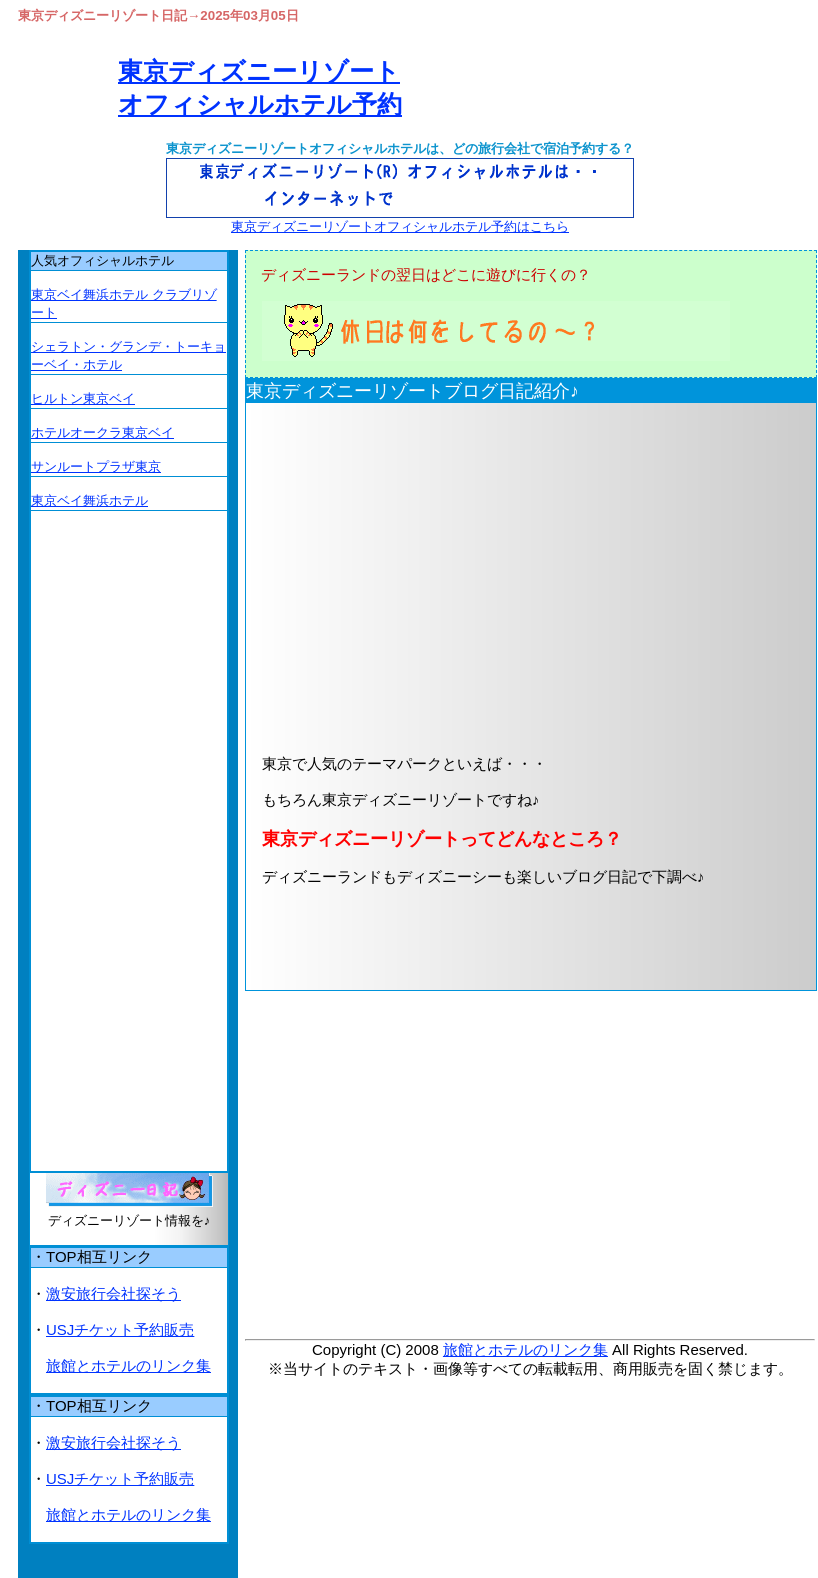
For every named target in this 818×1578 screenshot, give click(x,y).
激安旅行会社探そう (113, 1293)
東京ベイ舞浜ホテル (89, 500)
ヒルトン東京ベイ (83, 398)
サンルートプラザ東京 (96, 466)
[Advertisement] (489, 577)
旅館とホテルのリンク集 (525, 1349)
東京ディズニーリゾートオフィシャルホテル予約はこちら (400, 226)
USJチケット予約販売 (120, 1329)
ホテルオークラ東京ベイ (102, 432)
